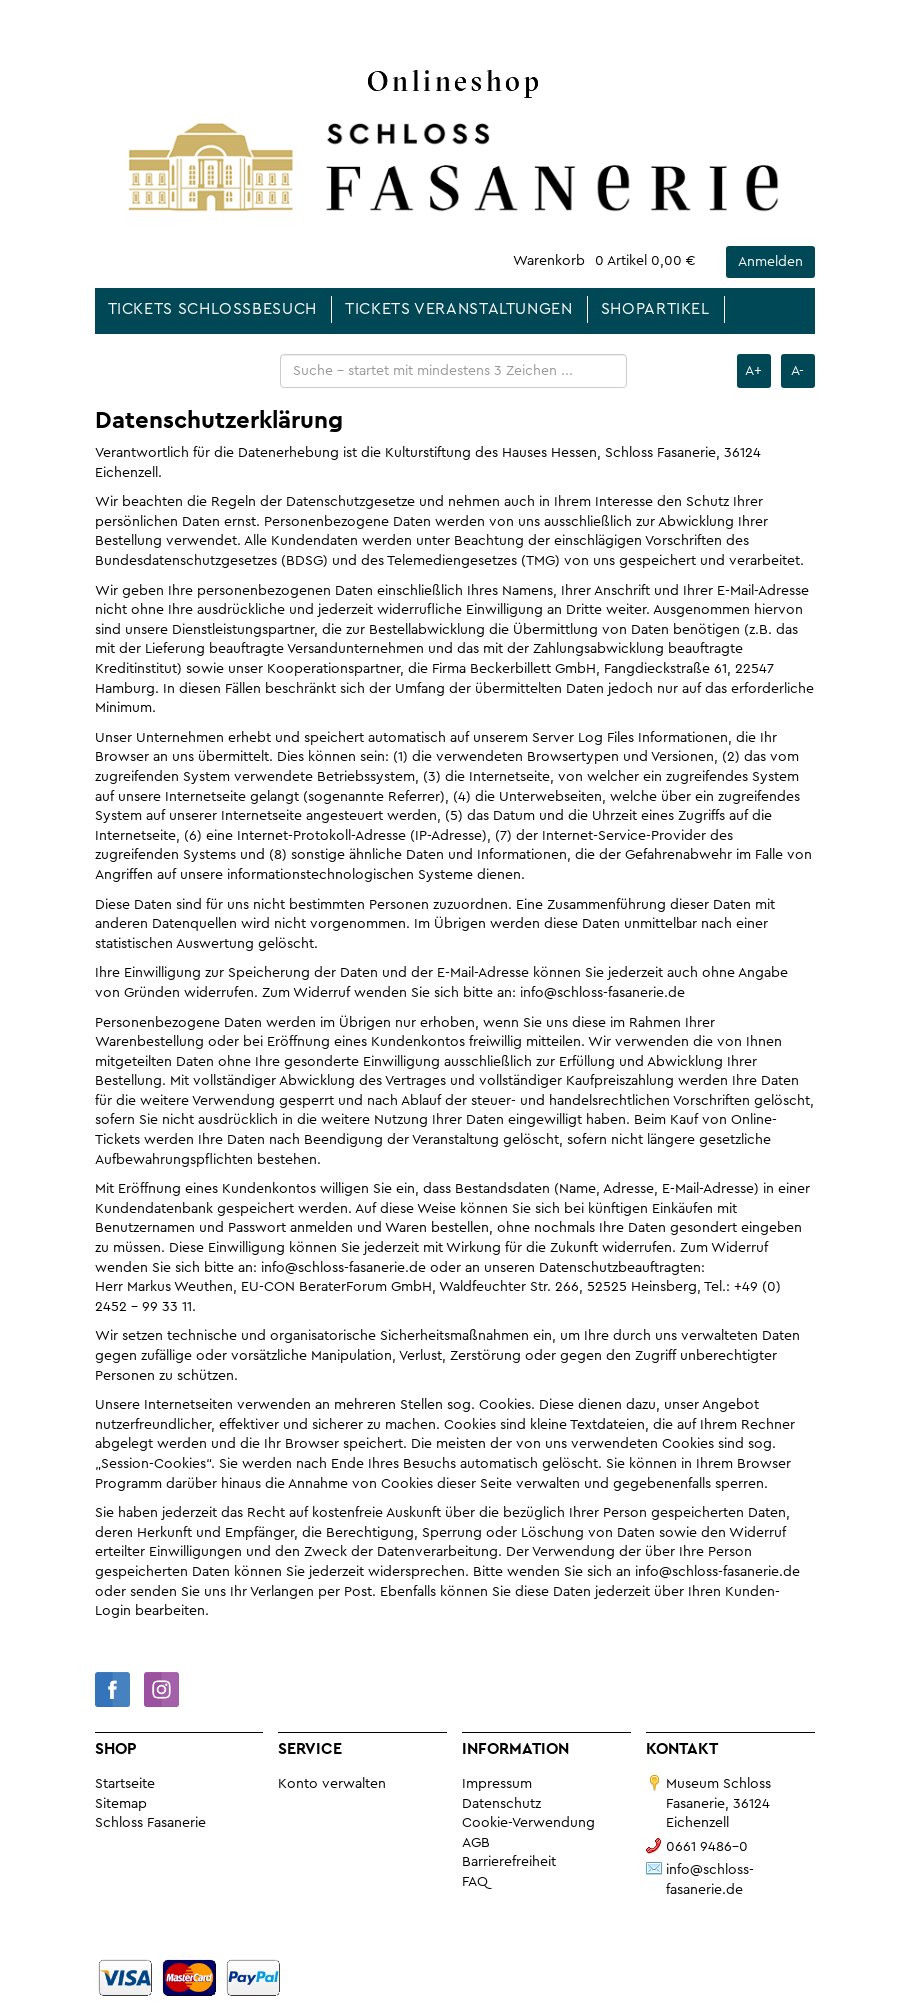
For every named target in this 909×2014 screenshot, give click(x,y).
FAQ (475, 1882)
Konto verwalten (332, 1784)
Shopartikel (655, 309)
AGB (476, 1843)
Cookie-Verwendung (528, 1823)
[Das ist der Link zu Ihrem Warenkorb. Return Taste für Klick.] (604, 262)
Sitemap (121, 1804)
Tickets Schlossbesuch (212, 309)
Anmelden (770, 262)
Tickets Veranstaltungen (459, 309)
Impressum (497, 1784)
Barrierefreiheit (509, 1862)
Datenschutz (501, 1804)
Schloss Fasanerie (150, 1823)
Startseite (125, 1784)
